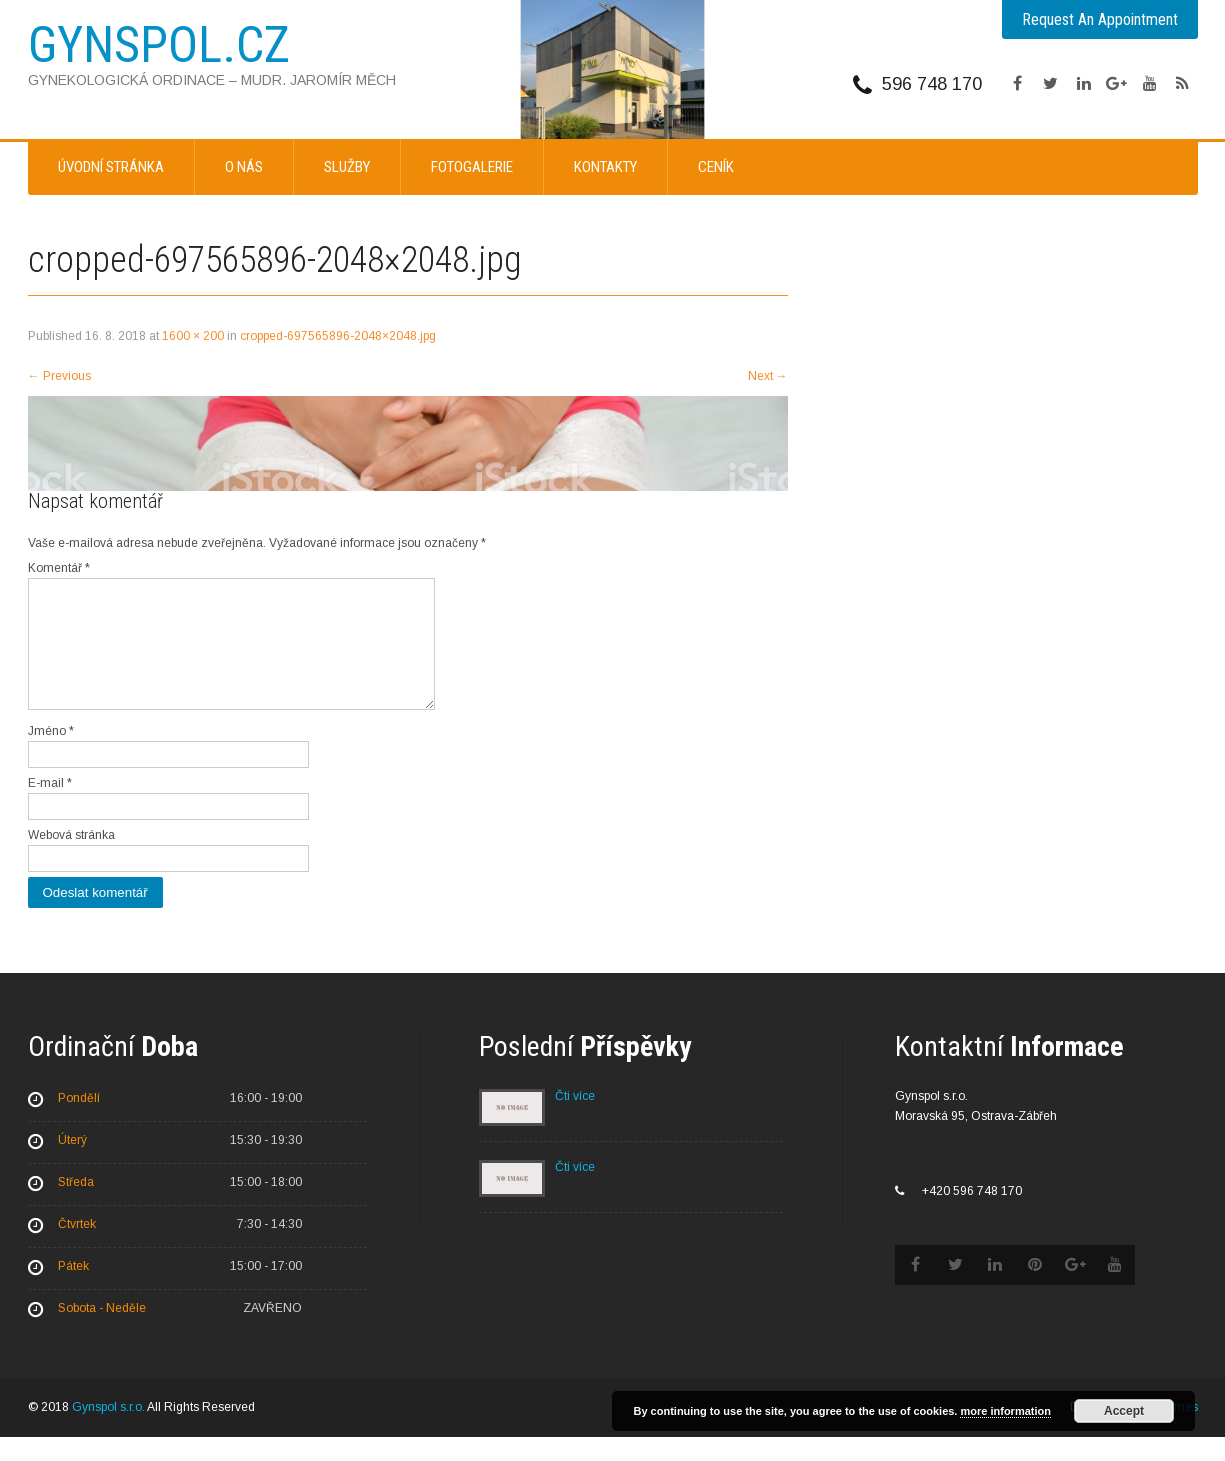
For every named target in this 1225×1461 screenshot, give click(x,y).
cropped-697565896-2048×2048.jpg (338, 336)
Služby (347, 167)
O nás (244, 167)
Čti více (575, 1120)
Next (768, 376)
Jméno (51, 755)
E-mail (50, 807)
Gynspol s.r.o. (108, 1431)
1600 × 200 (193, 336)
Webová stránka (71, 859)
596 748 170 (932, 84)
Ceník (716, 167)
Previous (59, 376)
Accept (1124, 1411)
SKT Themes (1162, 1431)
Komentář (59, 568)
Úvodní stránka (111, 167)
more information (1005, 1411)
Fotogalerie (472, 167)
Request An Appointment (1100, 19)
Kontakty (605, 167)
